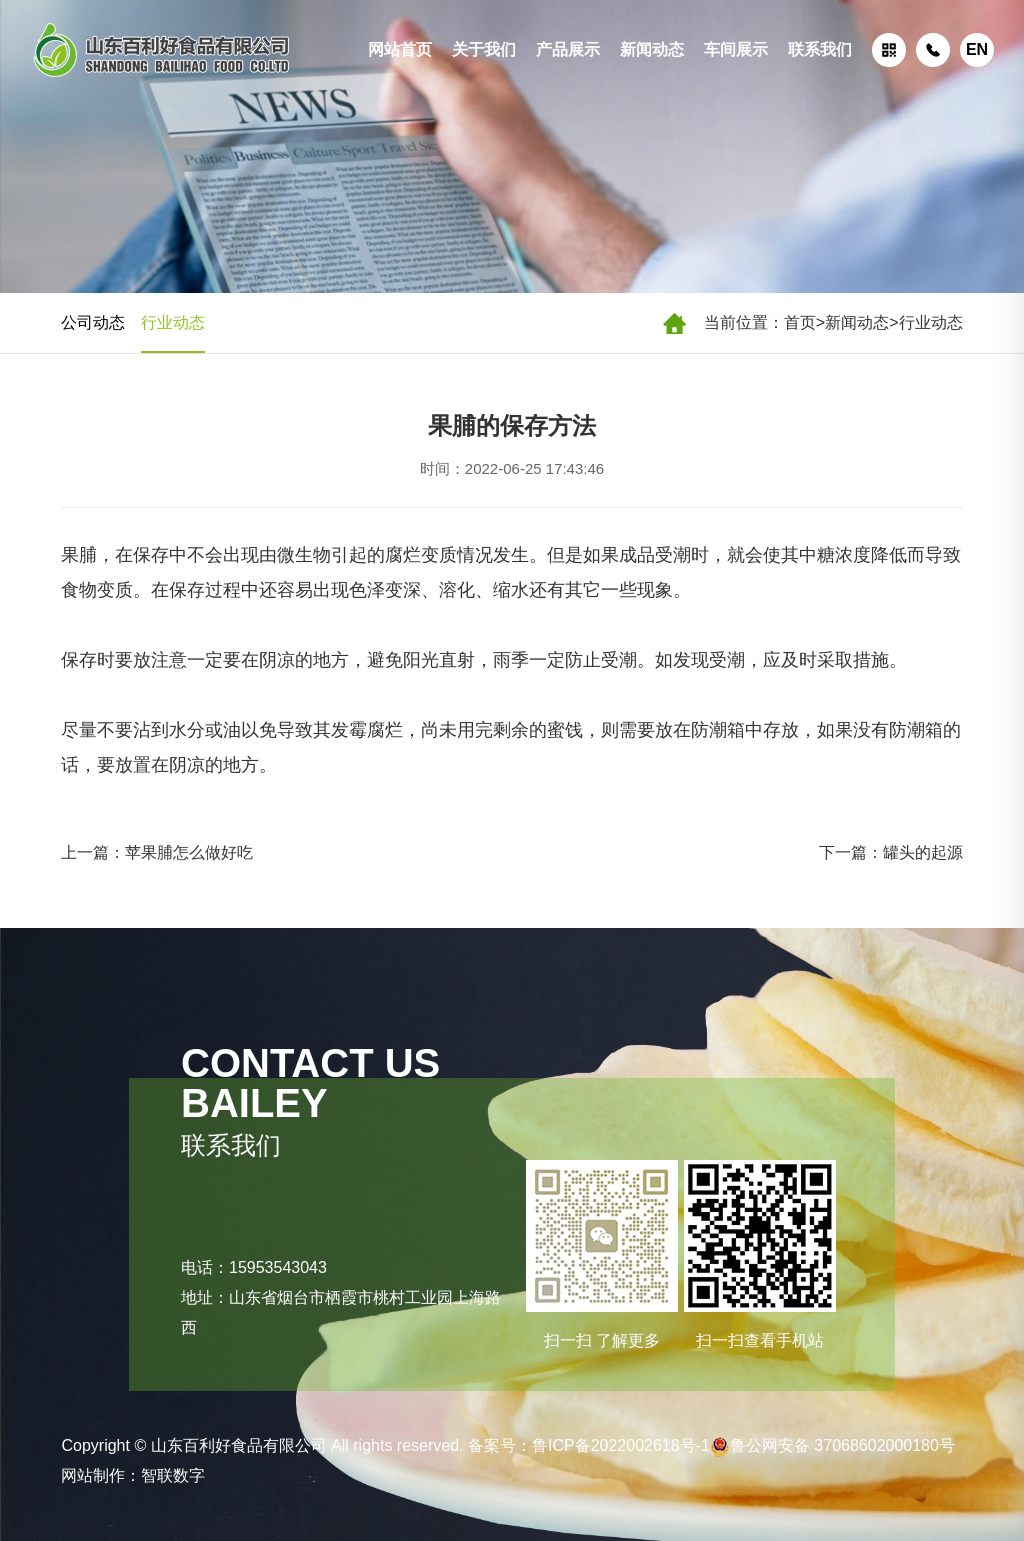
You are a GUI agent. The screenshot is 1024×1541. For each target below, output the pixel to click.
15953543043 (278, 1267)
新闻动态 (652, 49)
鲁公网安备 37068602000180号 (832, 1445)
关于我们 (484, 49)
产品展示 (568, 49)
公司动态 (93, 322)
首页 (800, 322)
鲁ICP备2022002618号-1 (621, 1445)
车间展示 (736, 49)
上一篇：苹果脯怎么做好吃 (157, 852)
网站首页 (400, 49)
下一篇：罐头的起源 (891, 852)
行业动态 (931, 322)
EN (977, 49)
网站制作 (93, 1475)
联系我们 (820, 49)
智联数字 (173, 1475)
